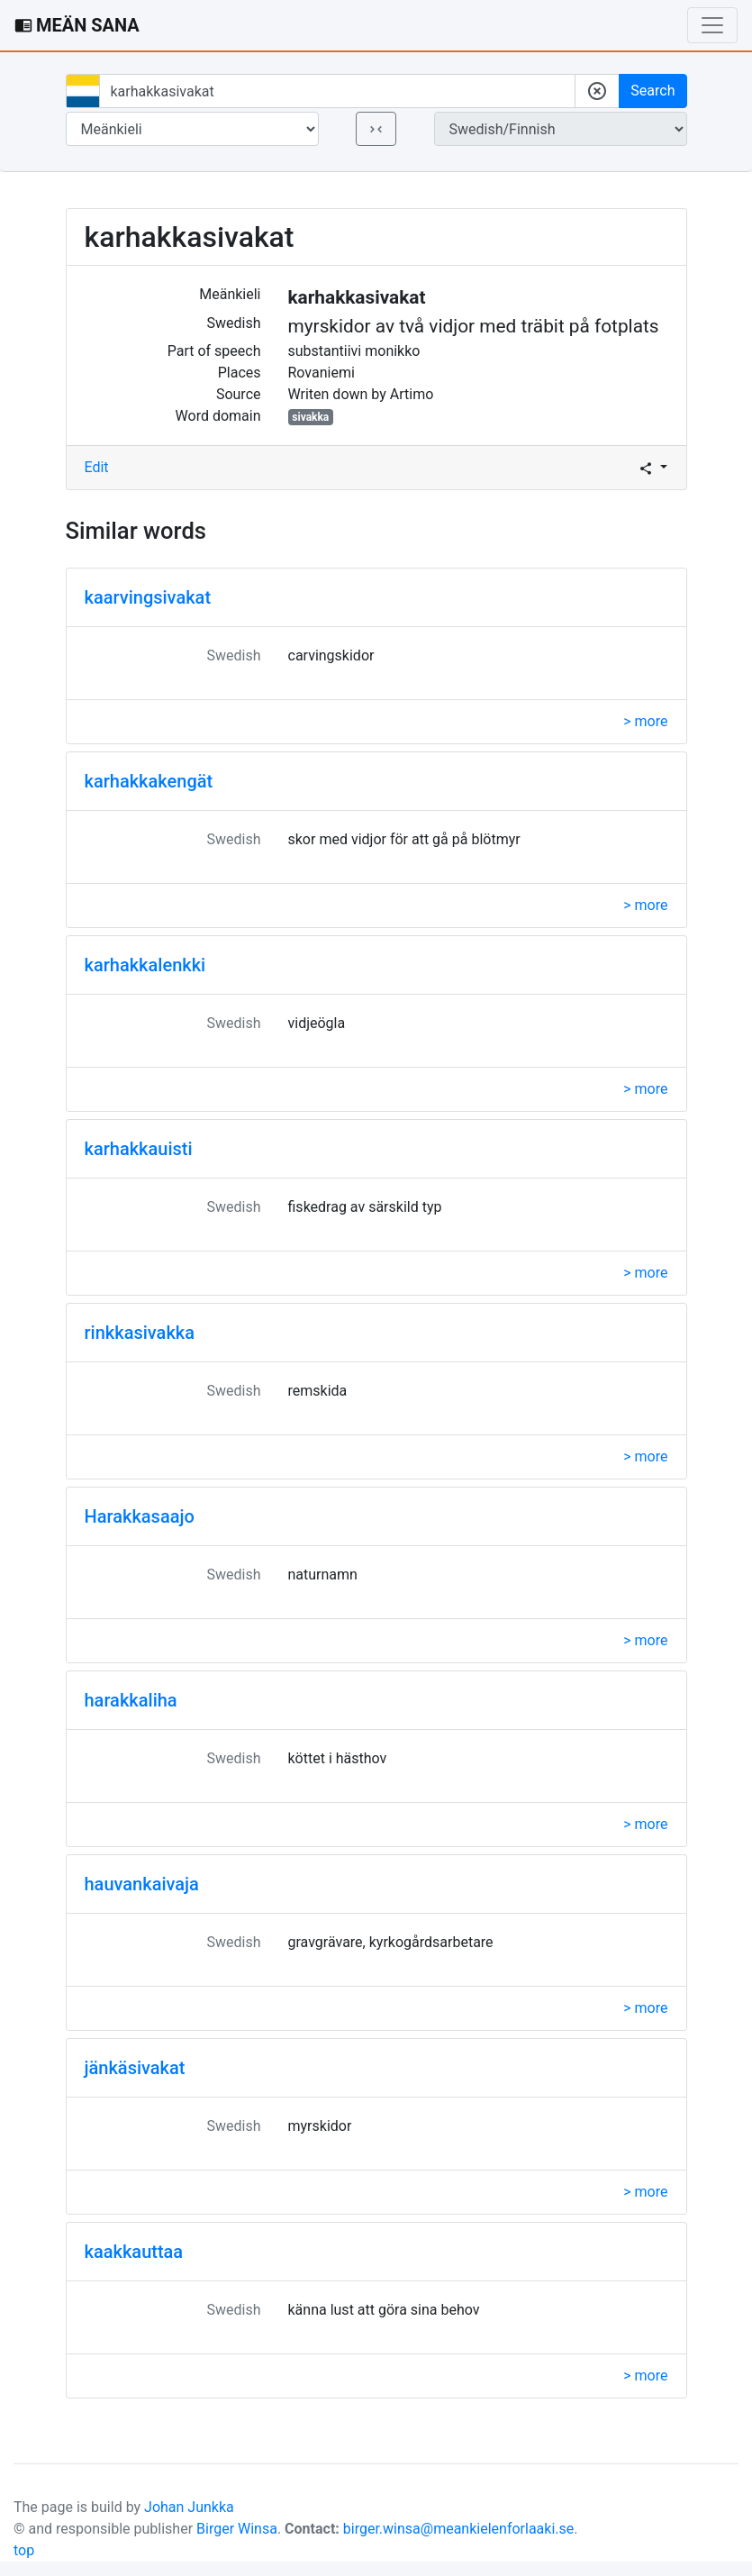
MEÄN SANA (77, 25)
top (24, 2550)
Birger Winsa (236, 2528)
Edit (97, 467)
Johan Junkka (189, 2507)
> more (645, 721)
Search (652, 90)
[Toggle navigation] (712, 25)
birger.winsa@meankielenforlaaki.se (459, 2528)
